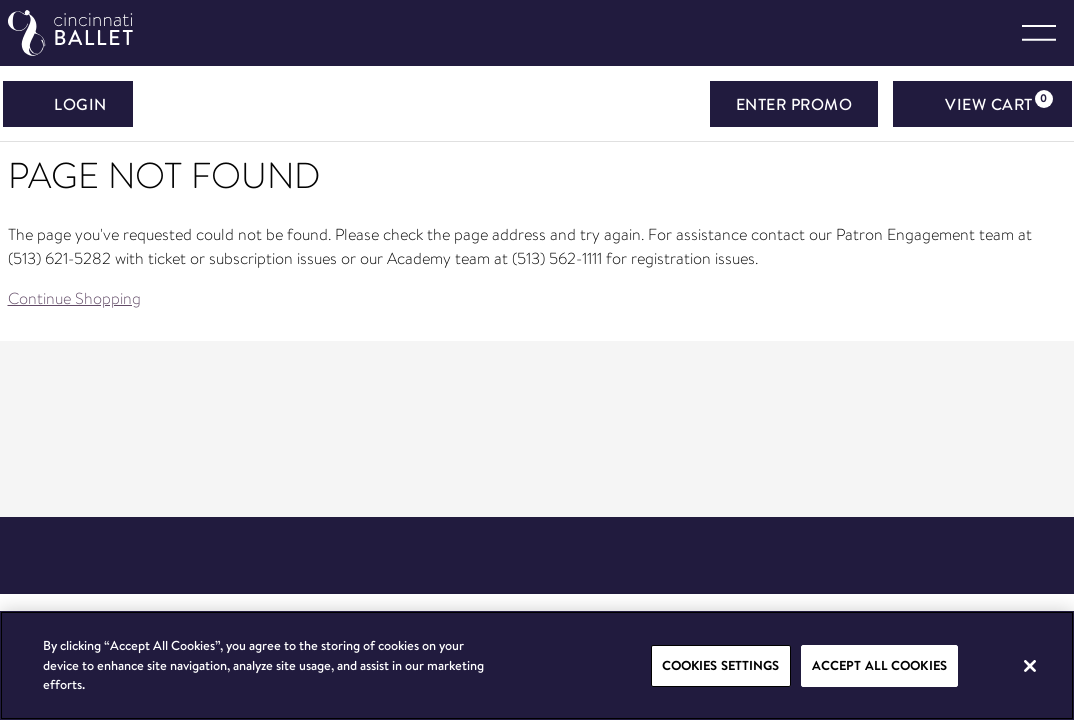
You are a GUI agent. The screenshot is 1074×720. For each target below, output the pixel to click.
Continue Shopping (74, 298)
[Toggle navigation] (1039, 33)
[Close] (1030, 666)
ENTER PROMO (794, 104)
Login (68, 104)
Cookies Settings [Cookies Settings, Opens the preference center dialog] (721, 665)
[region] (537, 665)
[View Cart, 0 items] (982, 104)
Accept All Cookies (879, 665)
